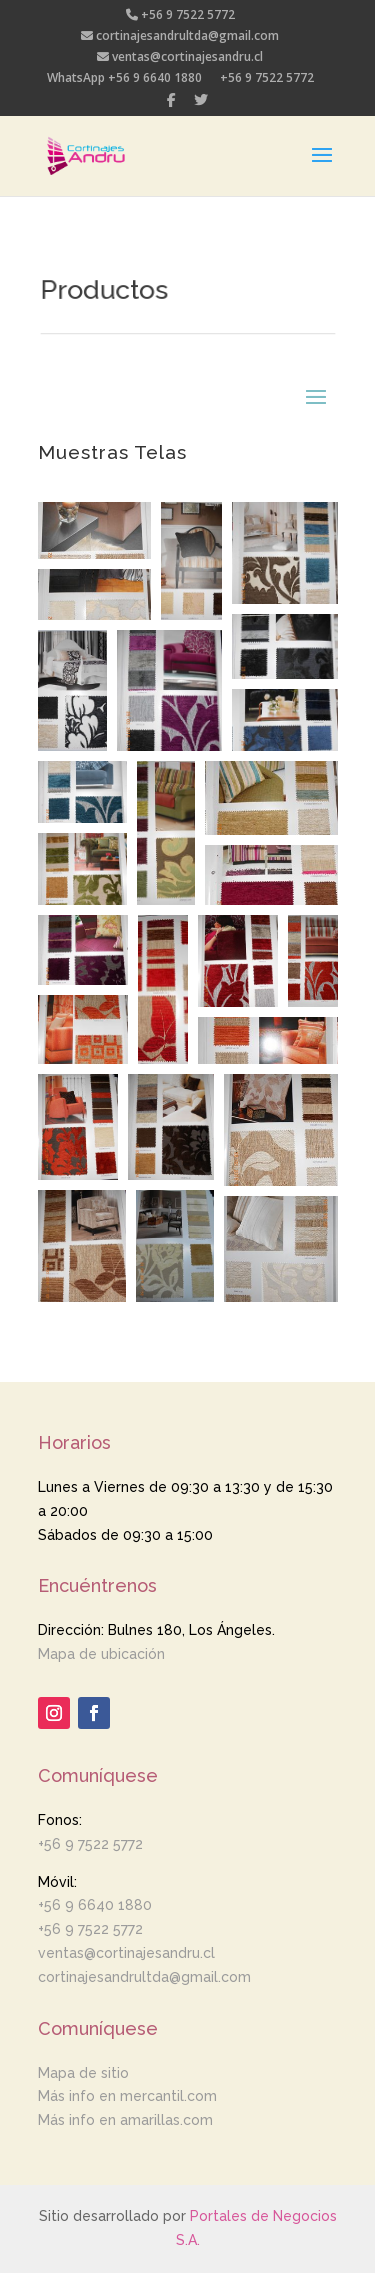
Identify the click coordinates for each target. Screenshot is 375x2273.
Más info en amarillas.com (125, 2120)
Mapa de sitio (83, 2073)
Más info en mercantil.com (127, 2096)
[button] (94, 530)
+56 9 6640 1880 (95, 1905)
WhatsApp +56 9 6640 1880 (124, 79)
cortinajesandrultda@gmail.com (180, 37)
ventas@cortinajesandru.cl (180, 58)
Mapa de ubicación (101, 1654)
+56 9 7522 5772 (180, 16)
